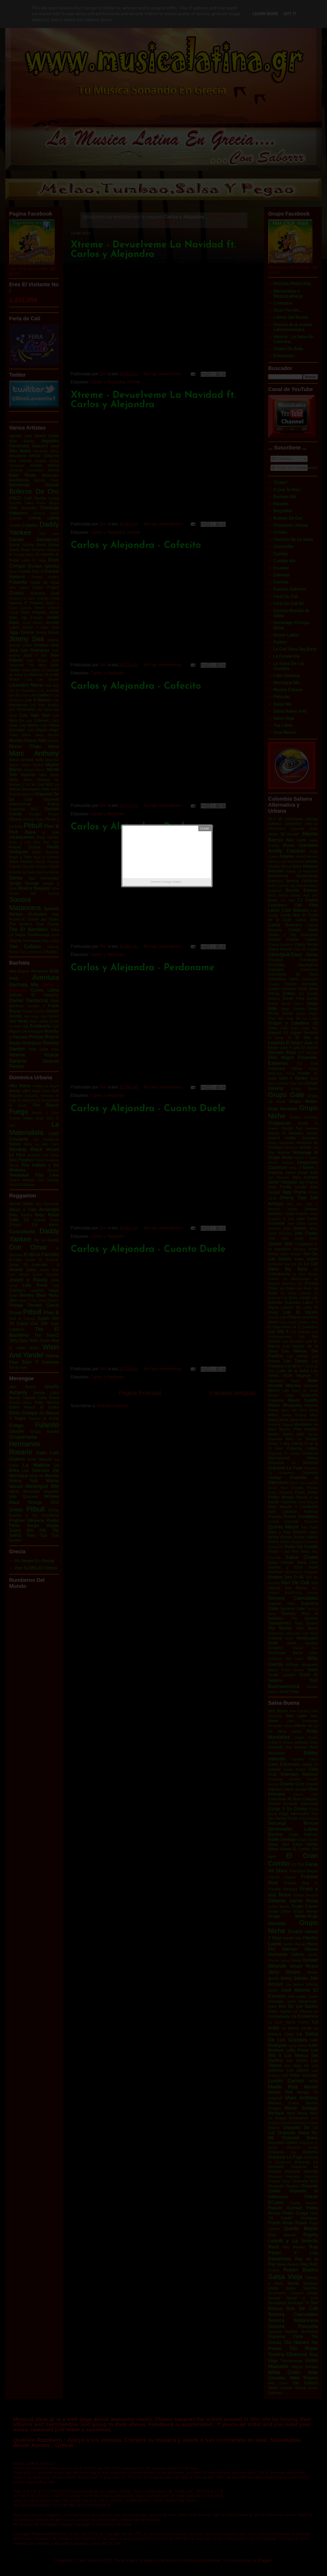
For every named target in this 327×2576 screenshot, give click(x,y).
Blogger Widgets (172, 881)
